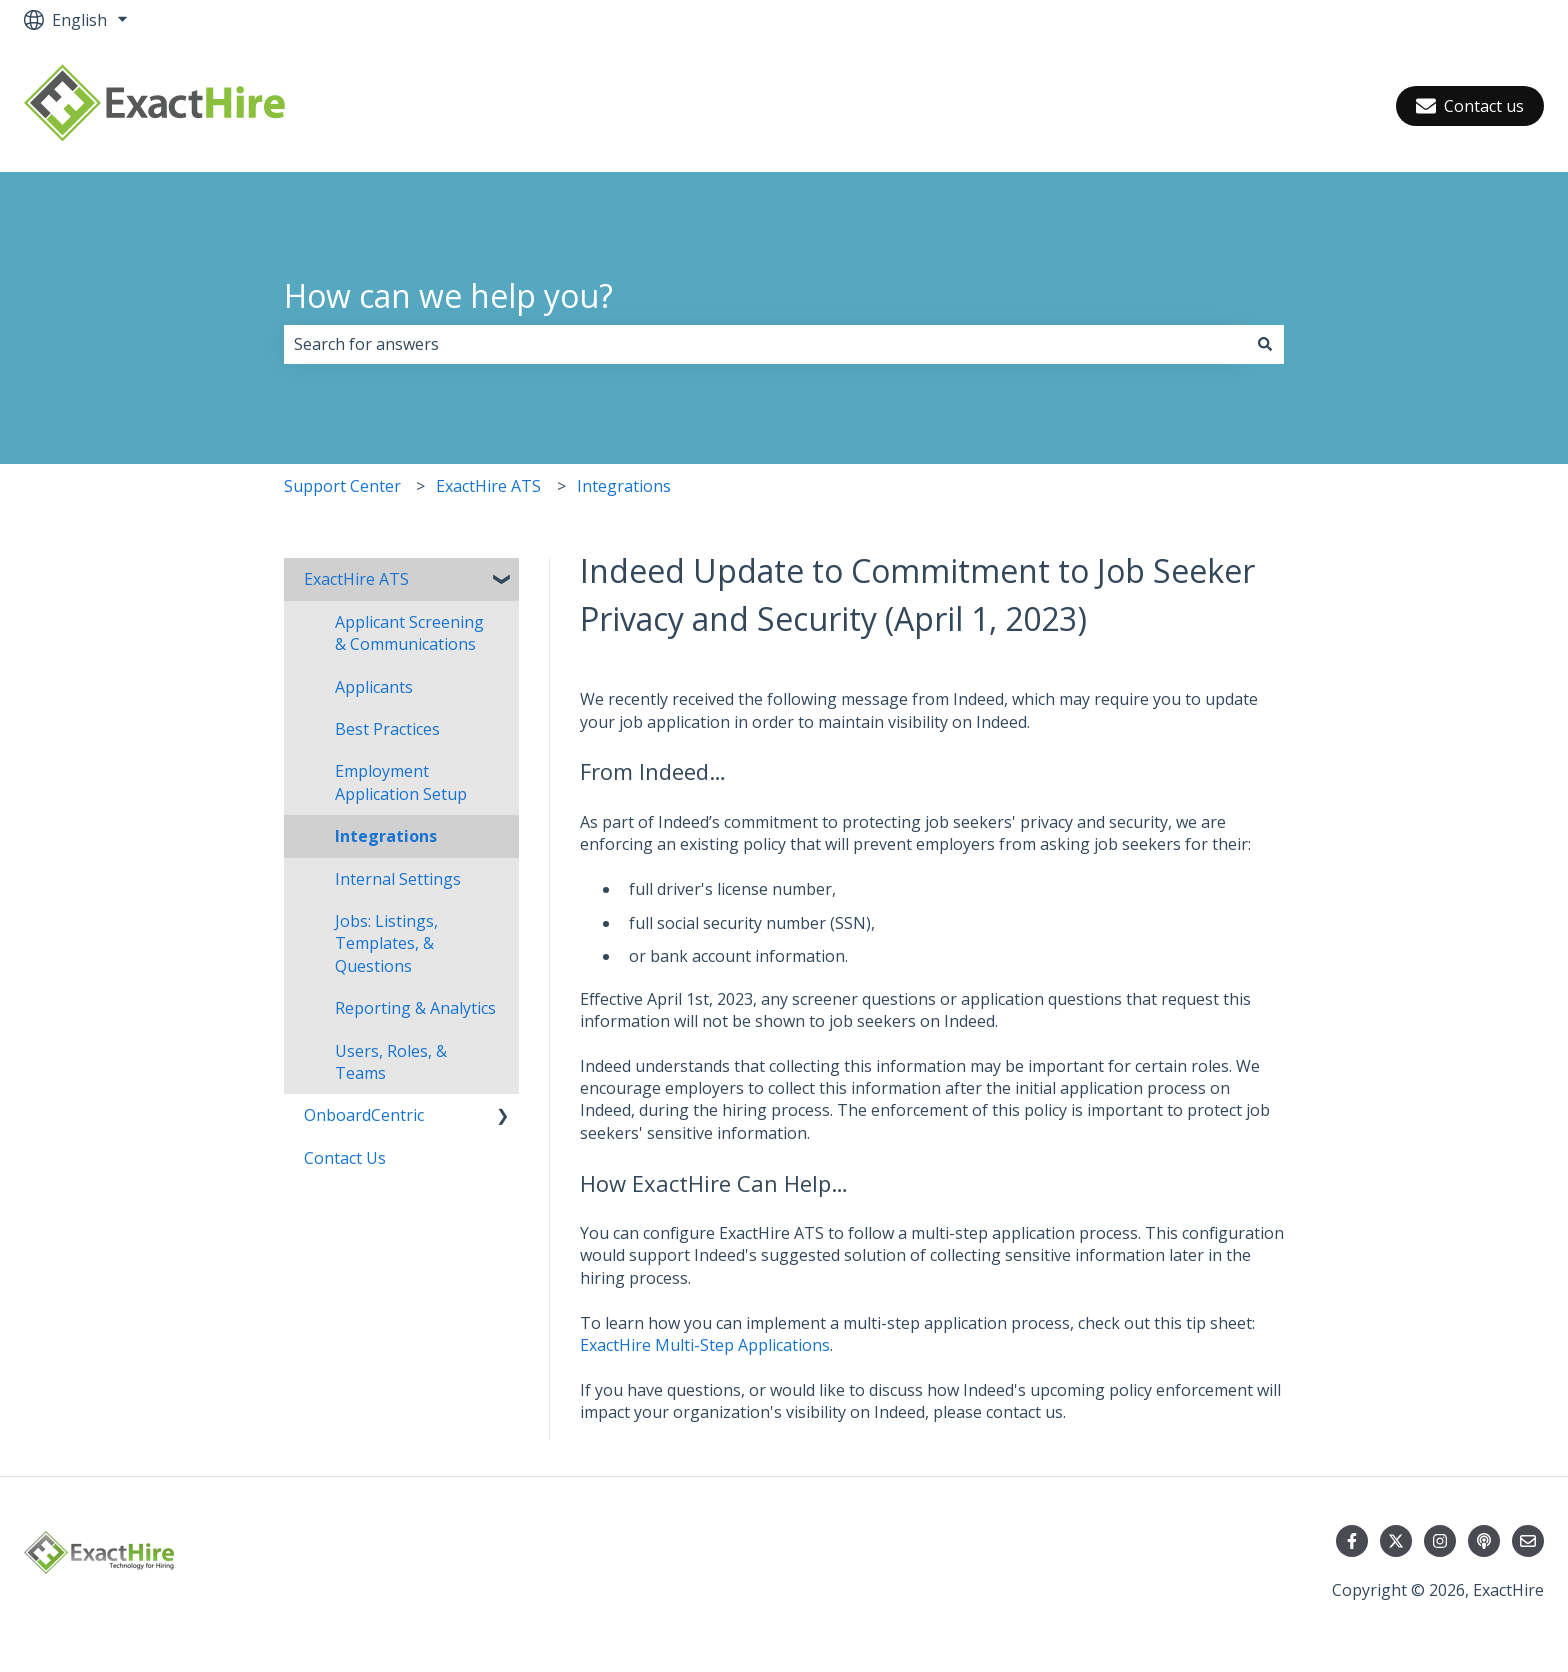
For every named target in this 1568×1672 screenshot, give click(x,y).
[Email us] (1528, 1541)
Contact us (1470, 106)
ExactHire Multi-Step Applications (705, 1345)
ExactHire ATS (488, 486)
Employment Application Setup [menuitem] (401, 782)
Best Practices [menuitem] (387, 729)
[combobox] (765, 344)
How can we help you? (448, 295)
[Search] (1265, 344)
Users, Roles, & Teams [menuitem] (391, 1062)
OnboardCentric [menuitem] (364, 1115)
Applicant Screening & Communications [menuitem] (409, 633)
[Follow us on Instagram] (1440, 1541)
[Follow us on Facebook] (1352, 1541)
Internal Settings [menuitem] (398, 879)
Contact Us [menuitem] (345, 1158)
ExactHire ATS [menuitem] (356, 579)
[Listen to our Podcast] (1484, 1541)
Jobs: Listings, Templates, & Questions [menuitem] (386, 943)
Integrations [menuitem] (386, 836)
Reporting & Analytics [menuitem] (415, 1008)
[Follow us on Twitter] (1396, 1541)
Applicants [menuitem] (374, 687)
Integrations (624, 486)
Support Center (342, 486)
